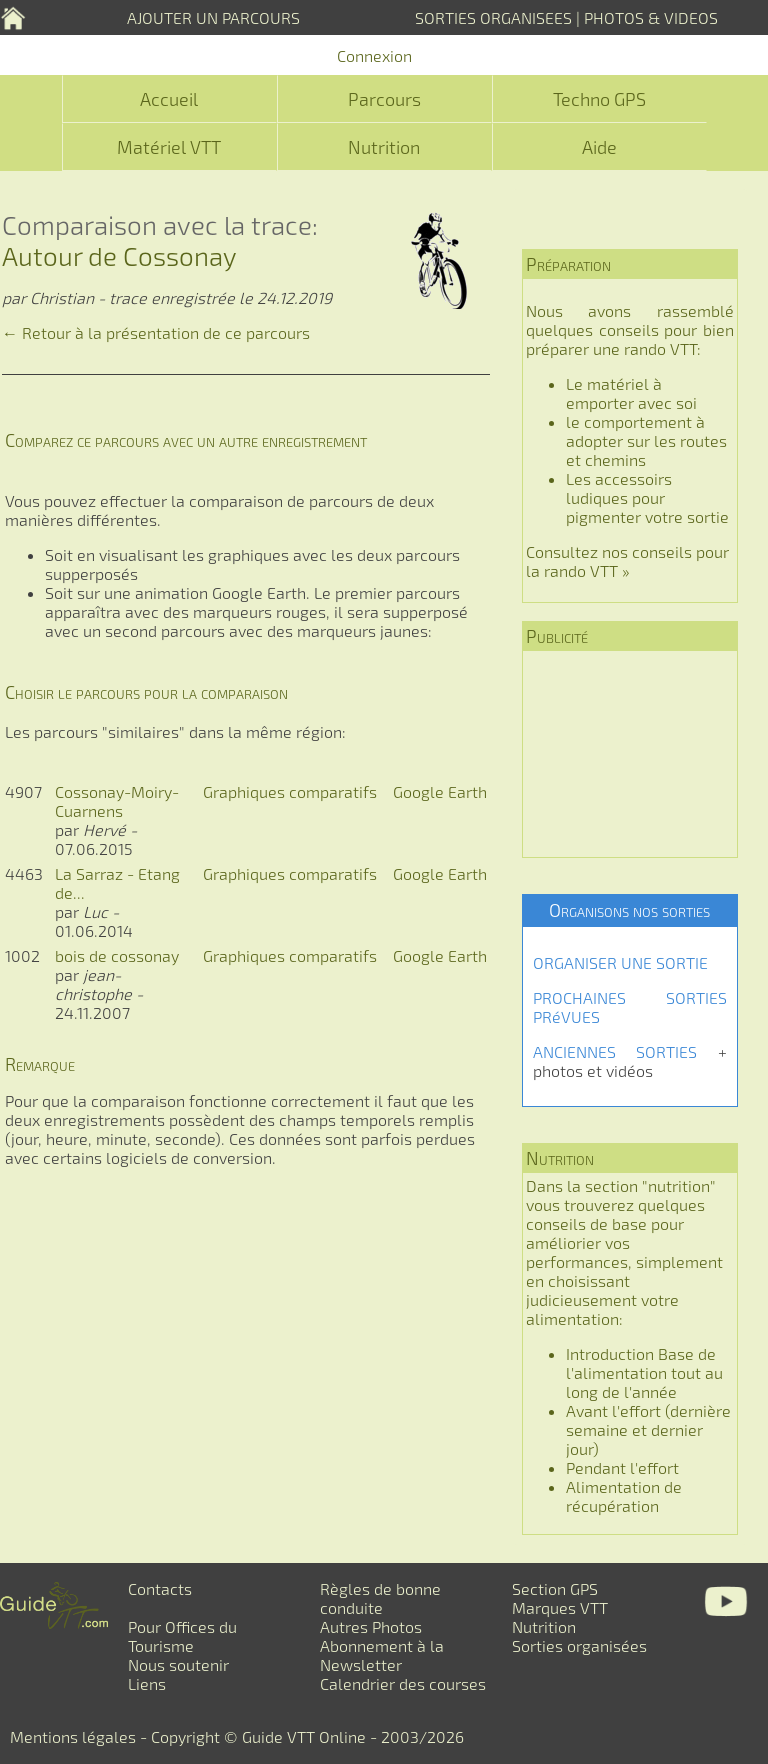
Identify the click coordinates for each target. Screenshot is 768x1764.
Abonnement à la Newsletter (382, 1655)
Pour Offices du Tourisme (182, 1636)
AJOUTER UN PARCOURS (213, 17)
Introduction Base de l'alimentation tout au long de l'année (644, 1372)
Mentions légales (73, 1736)
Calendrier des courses (403, 1683)
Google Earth (440, 791)
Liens (147, 1683)
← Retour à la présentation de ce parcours (156, 332)
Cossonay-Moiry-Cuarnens (117, 801)
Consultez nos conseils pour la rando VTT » (627, 561)
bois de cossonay (117, 955)
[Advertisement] (630, 754)
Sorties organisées (579, 1645)
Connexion (374, 55)
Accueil (169, 99)
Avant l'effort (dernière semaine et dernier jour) (648, 1429)
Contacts (160, 1588)
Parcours (384, 99)
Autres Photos (371, 1626)
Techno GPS (599, 99)
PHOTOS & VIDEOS (651, 17)
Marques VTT (560, 1607)
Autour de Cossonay (119, 255)
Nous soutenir (178, 1664)
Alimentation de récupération (624, 1496)
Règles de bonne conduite (380, 1598)
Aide (599, 147)
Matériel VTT (169, 147)
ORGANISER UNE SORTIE (620, 962)
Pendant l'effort (622, 1467)
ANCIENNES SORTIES (615, 1051)
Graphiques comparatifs (290, 791)
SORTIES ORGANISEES (493, 17)
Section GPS (555, 1588)
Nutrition (384, 147)
